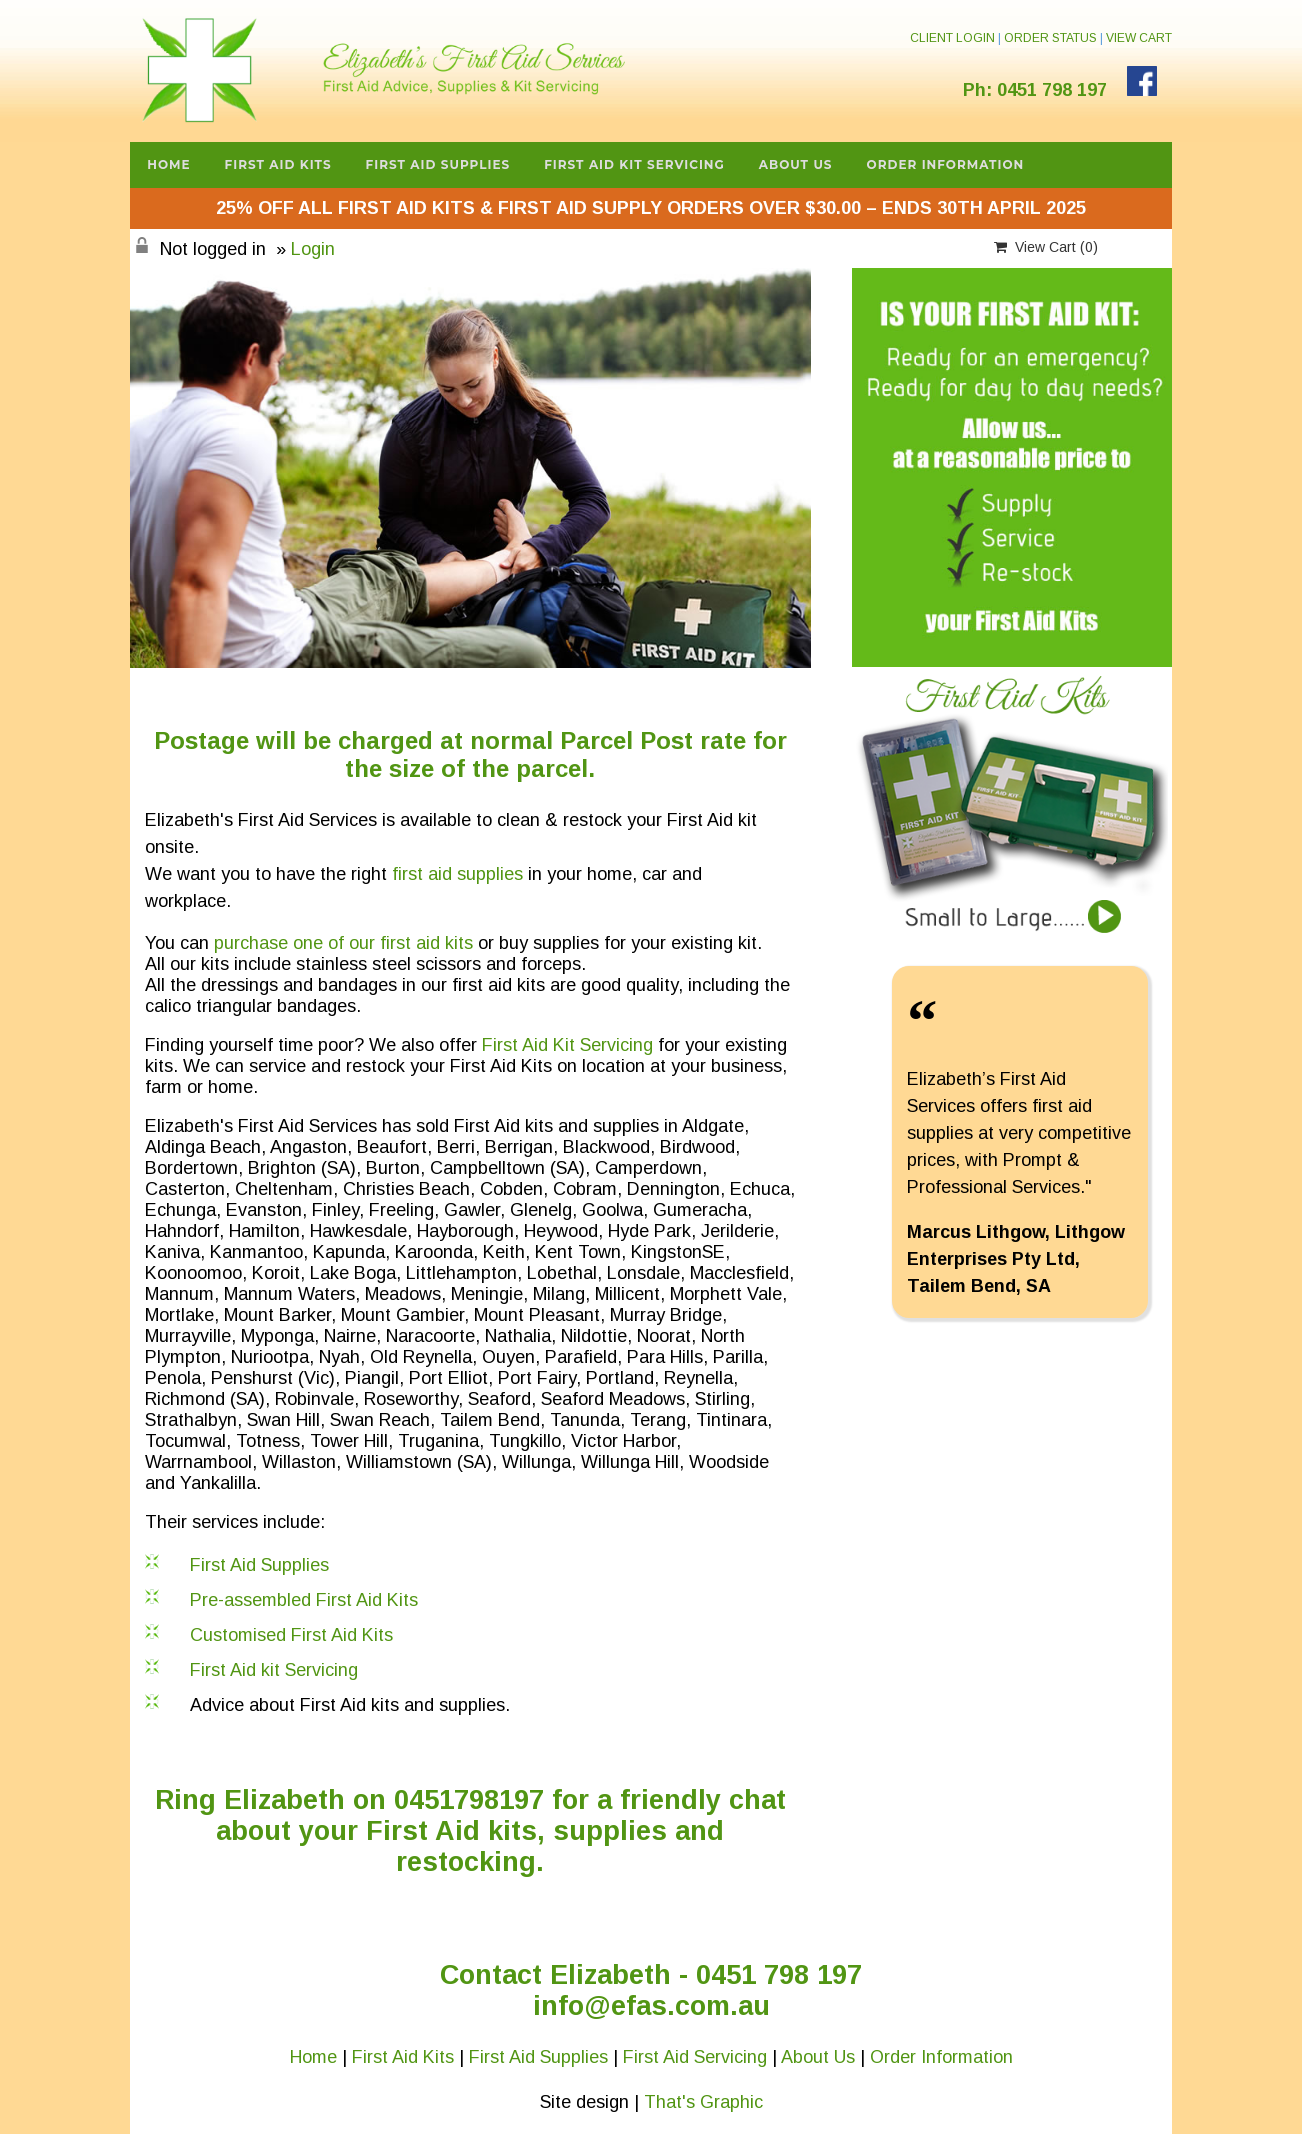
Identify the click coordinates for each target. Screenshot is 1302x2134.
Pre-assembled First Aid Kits (304, 1600)
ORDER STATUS (1050, 38)
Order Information (946, 164)
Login (313, 249)
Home (168, 164)
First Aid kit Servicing (274, 1670)
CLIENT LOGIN (952, 38)
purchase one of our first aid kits (343, 943)
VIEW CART (1139, 38)
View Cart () (1046, 247)
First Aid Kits (278, 164)
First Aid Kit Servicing (634, 164)
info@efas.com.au (651, 2006)
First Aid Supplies (438, 164)
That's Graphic (703, 2102)
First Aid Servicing (695, 2057)
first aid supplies (457, 874)
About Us (796, 164)
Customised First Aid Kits (291, 1635)
